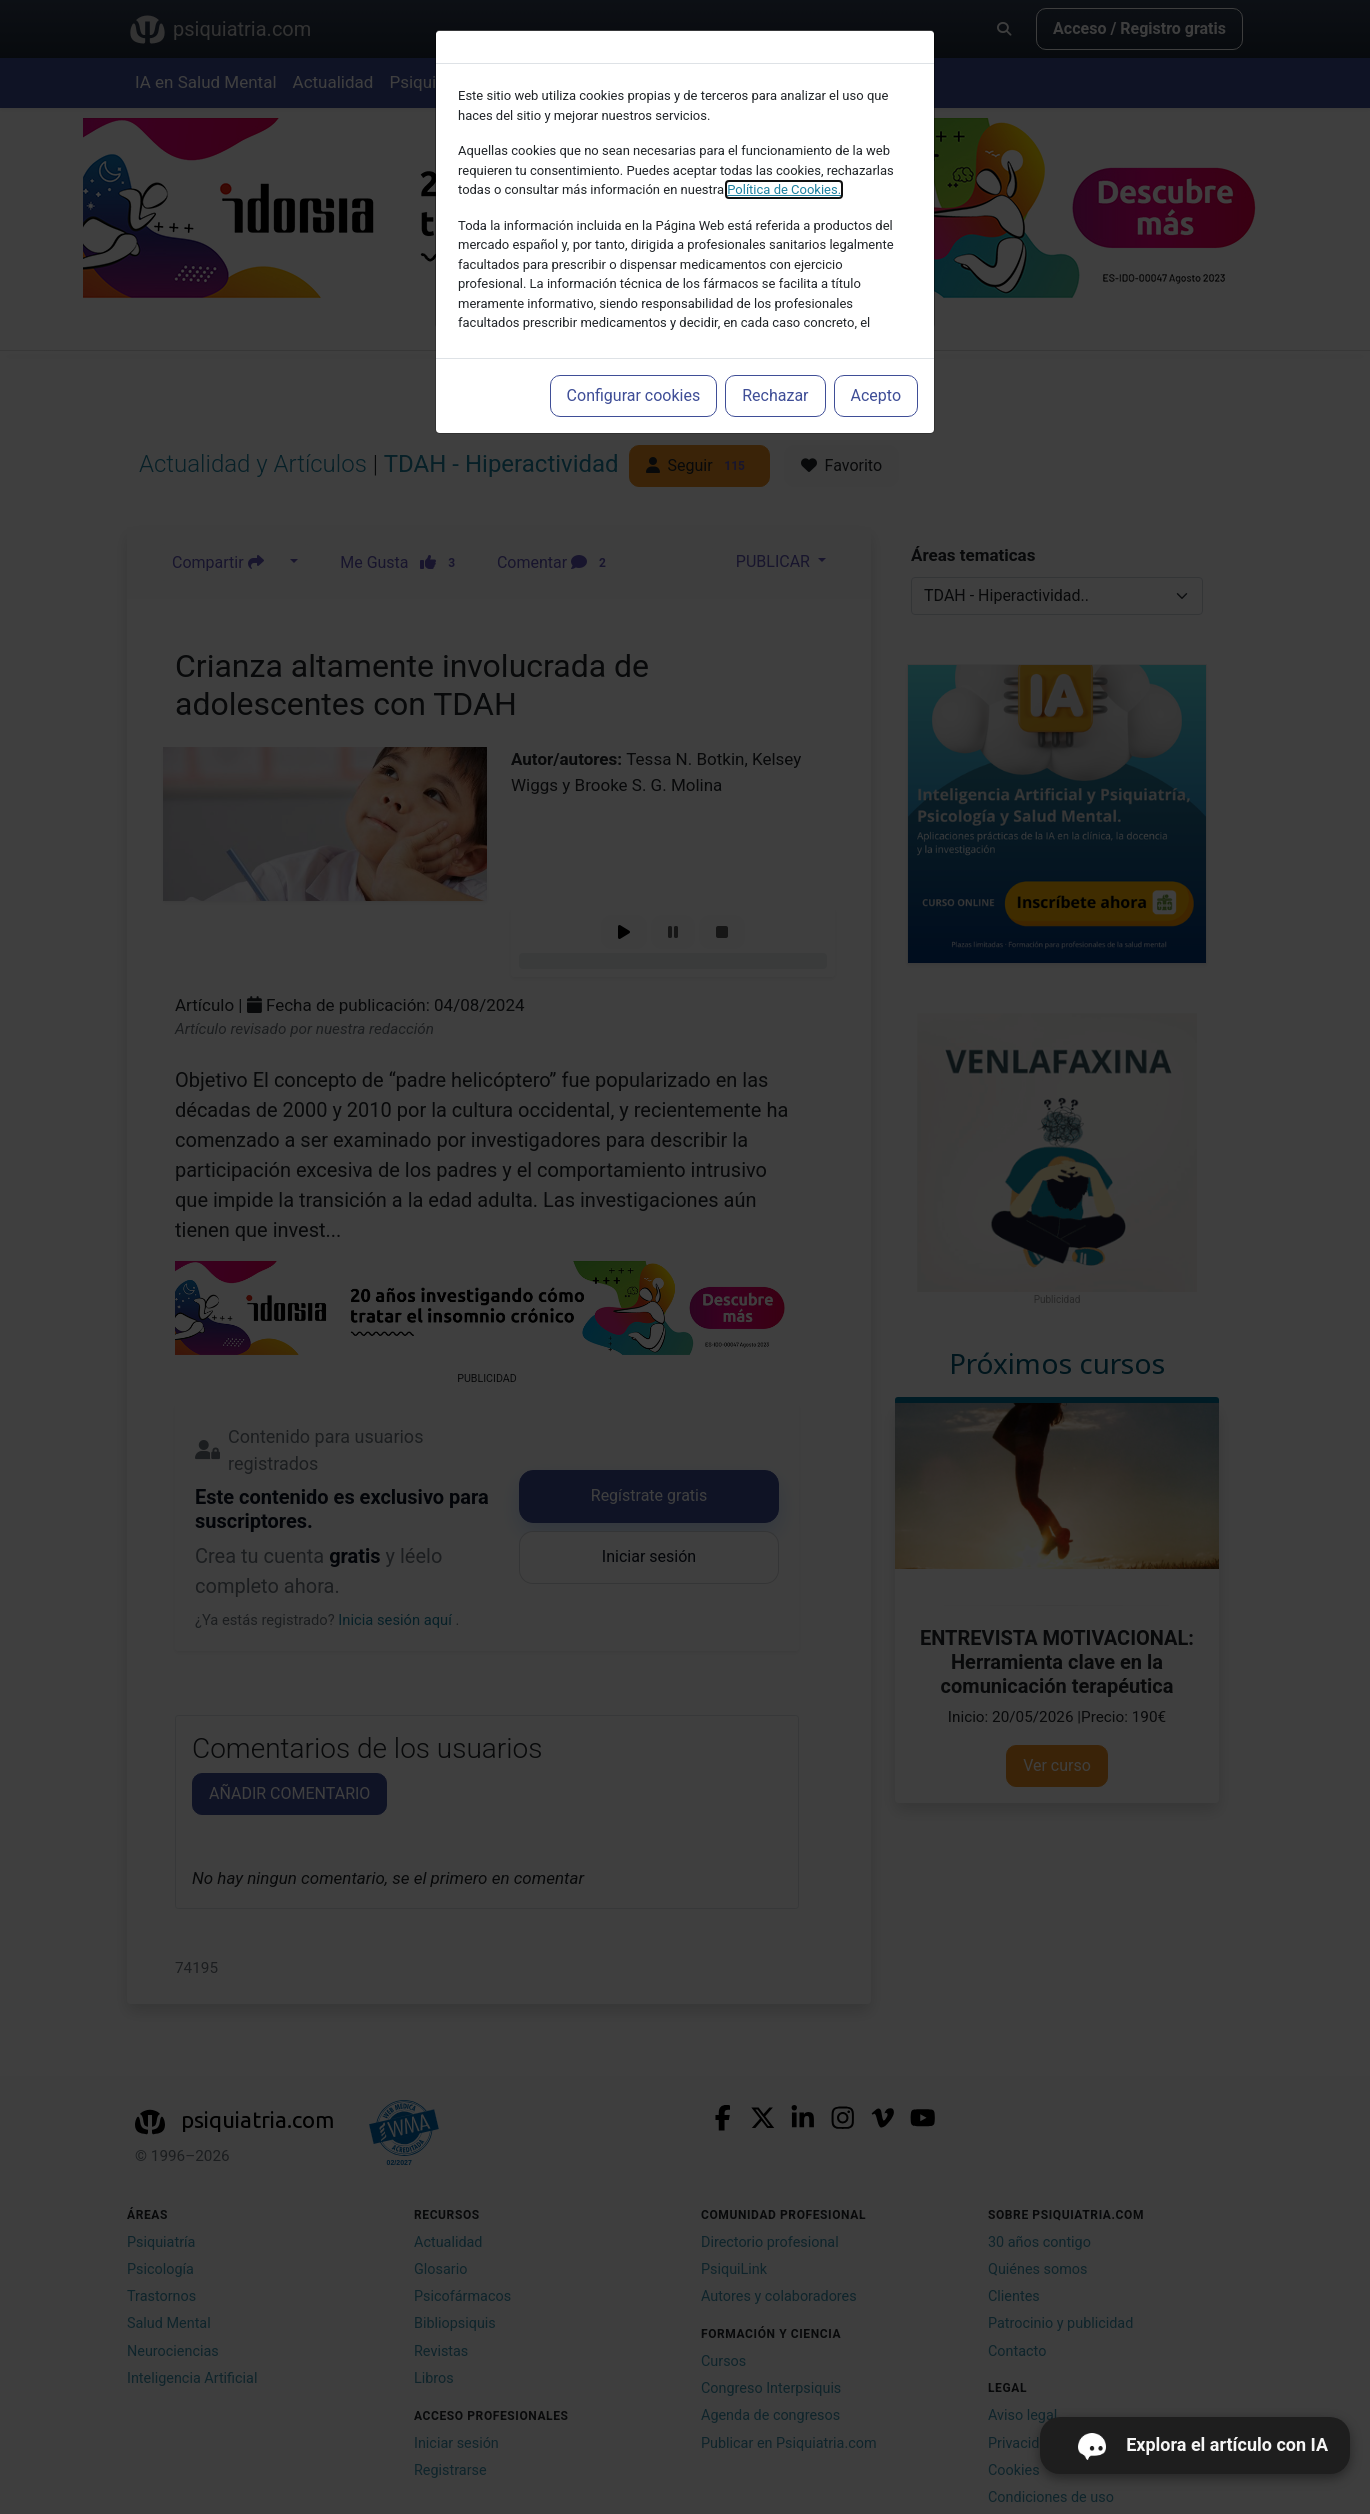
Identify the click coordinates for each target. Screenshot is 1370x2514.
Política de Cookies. (784, 189)
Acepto (876, 395)
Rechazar (775, 395)
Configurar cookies (634, 395)
